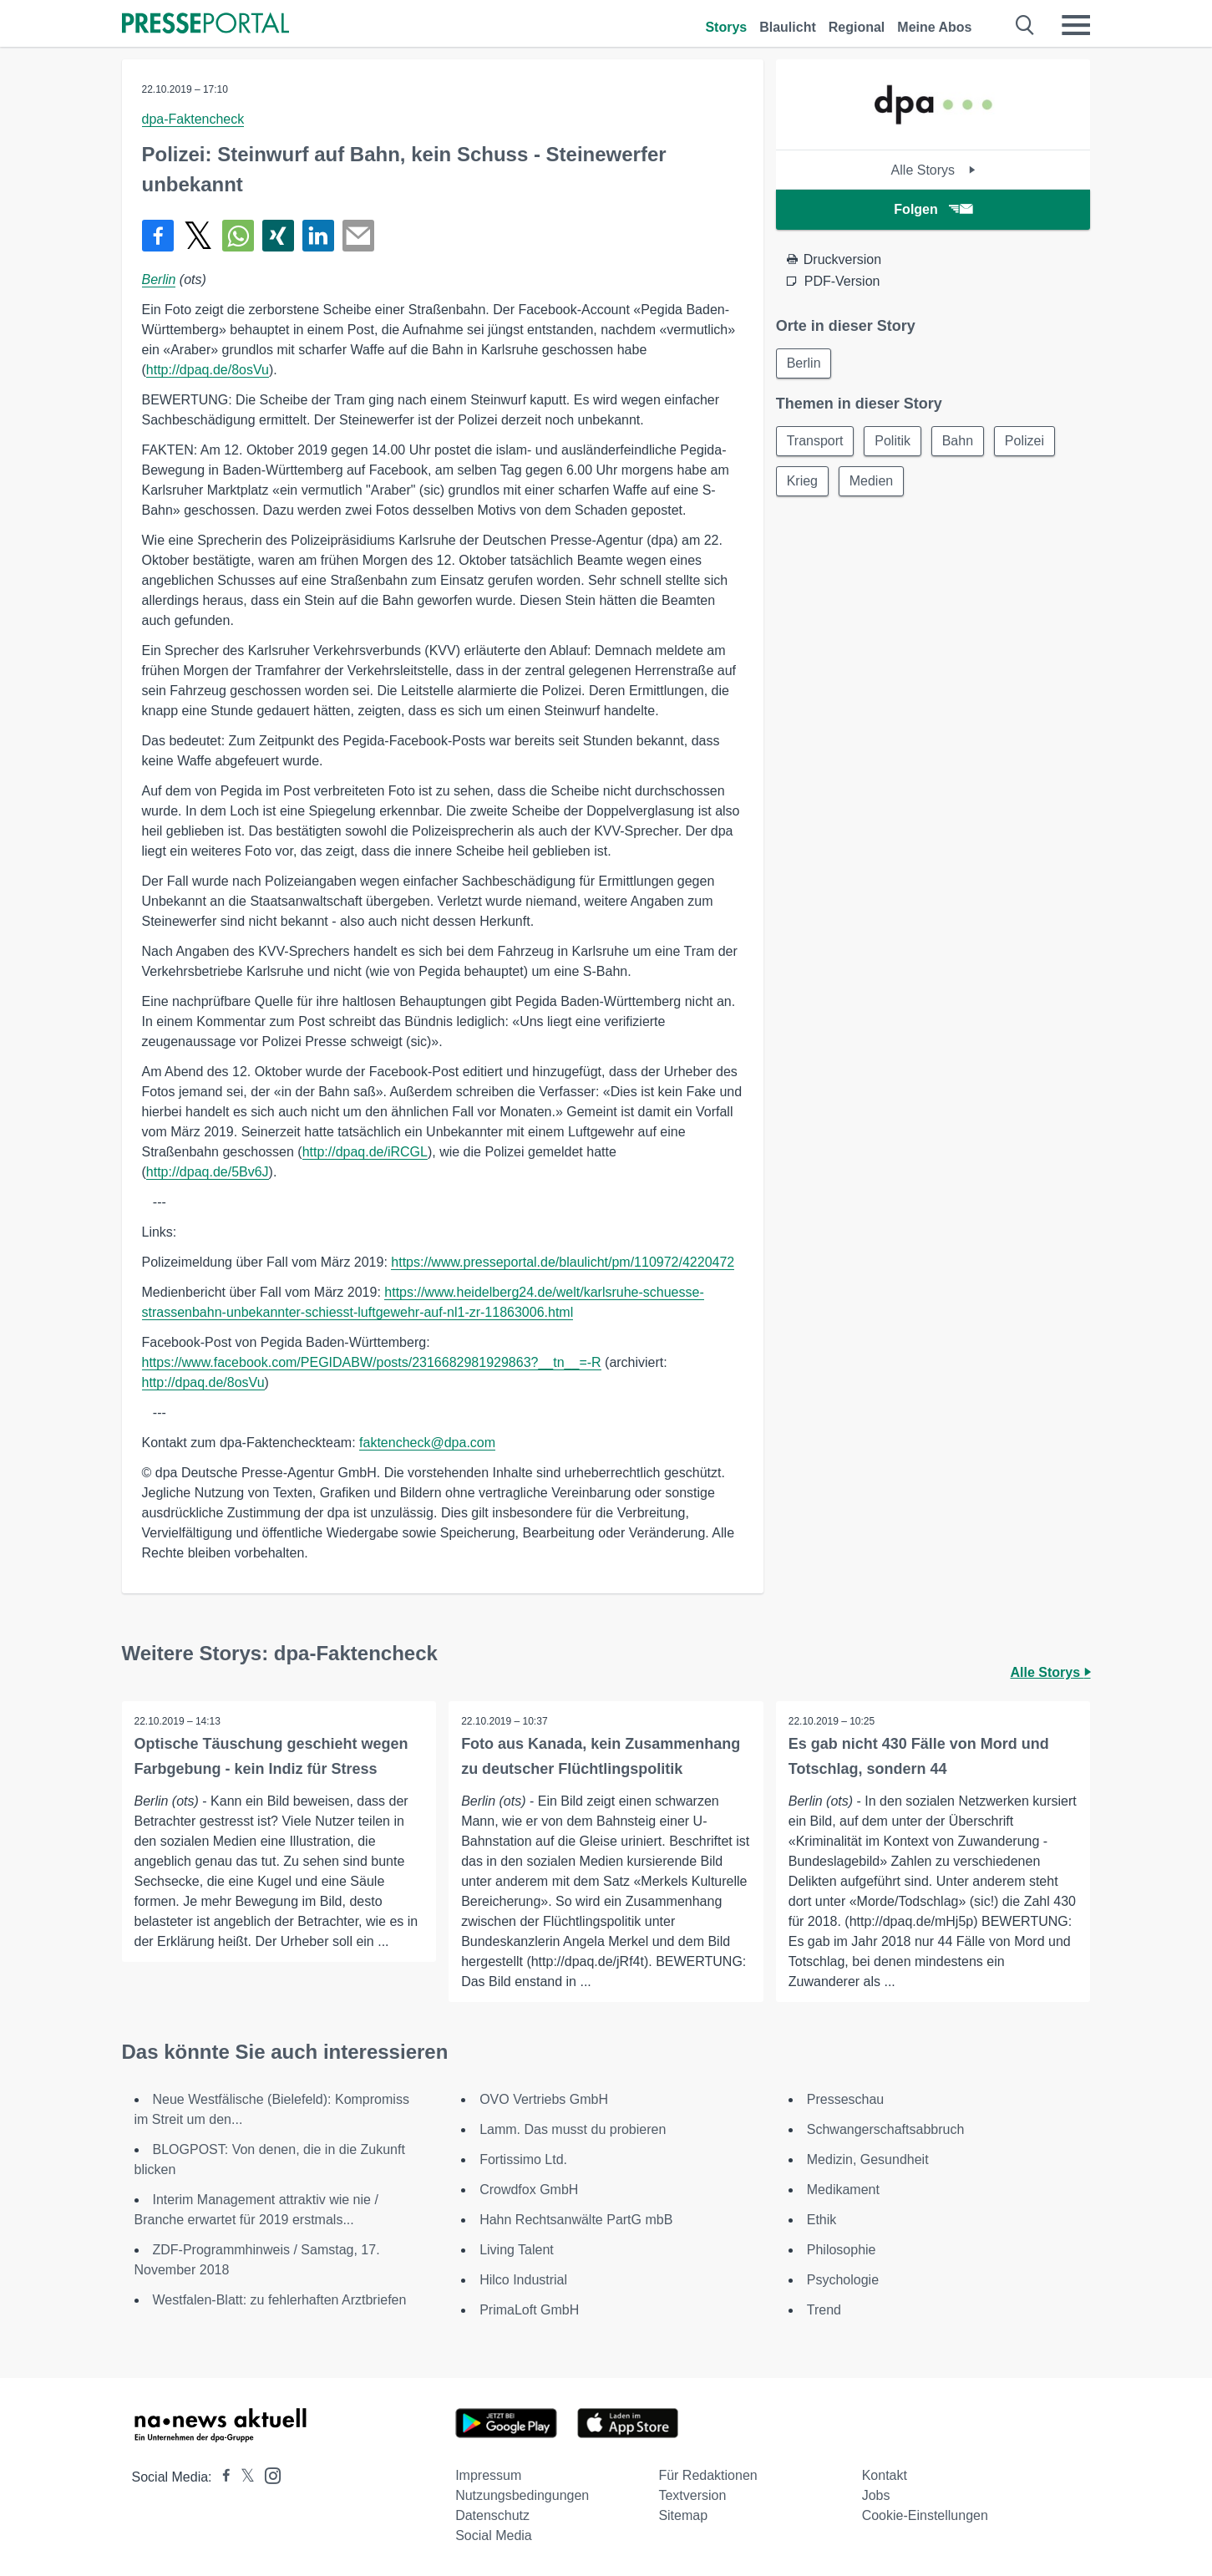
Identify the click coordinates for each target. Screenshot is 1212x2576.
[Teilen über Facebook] (158, 236)
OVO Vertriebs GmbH (543, 2099)
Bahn (957, 441)
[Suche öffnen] (1025, 25)
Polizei (1025, 441)
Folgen (932, 209)
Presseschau (846, 2099)
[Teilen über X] (198, 236)
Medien (871, 481)
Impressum (488, 2475)
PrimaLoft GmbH (529, 2310)
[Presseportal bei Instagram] (268, 2474)
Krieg (802, 481)
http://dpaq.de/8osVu (207, 370)
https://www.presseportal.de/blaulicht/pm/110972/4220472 (562, 1262)
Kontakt (884, 2475)
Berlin (159, 279)
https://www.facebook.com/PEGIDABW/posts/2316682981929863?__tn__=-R (371, 1362)
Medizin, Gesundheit (868, 2159)
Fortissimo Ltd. (523, 2159)
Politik (893, 441)
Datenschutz (492, 2515)
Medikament (843, 2189)
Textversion (692, 2495)
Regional (857, 27)
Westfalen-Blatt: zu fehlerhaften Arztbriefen (280, 2300)
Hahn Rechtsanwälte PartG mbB (575, 2220)
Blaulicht (787, 27)
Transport (815, 441)
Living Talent (516, 2250)
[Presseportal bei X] (243, 2477)
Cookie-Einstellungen (925, 2515)
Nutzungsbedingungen (522, 2495)
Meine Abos (934, 27)
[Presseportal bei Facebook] (221, 2477)
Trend (824, 2310)
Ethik (822, 2220)
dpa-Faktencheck (193, 119)
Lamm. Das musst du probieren (572, 2129)
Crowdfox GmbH (528, 2189)
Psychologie (843, 2280)
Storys (726, 27)
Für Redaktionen (707, 2475)
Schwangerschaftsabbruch (886, 2129)
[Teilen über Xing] (278, 236)
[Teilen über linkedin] (318, 236)
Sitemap (682, 2515)
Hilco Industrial (523, 2280)
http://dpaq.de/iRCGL (365, 1152)
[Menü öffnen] (1076, 25)
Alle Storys (933, 170)
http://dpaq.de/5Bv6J (207, 1172)
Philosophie (841, 2250)
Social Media (493, 2535)
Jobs (876, 2495)
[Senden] (358, 236)
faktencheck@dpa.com (427, 1442)
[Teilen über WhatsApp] (238, 236)
